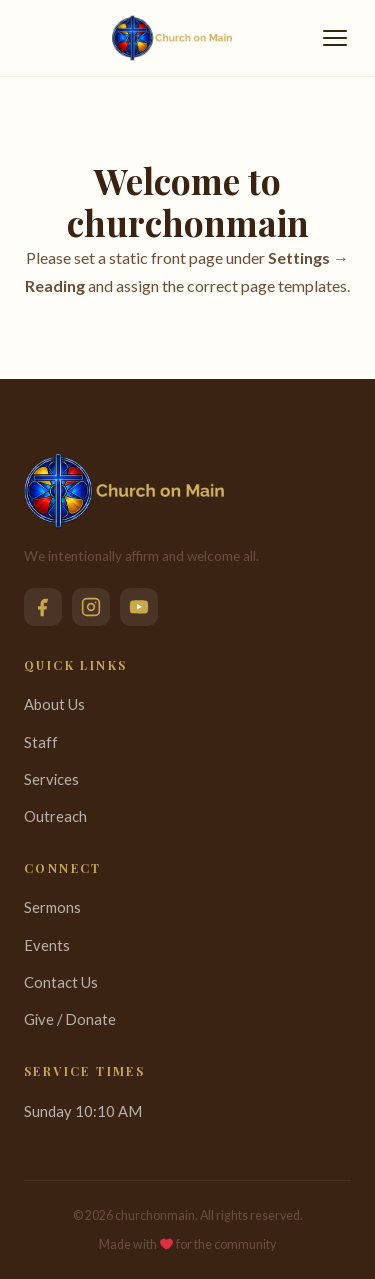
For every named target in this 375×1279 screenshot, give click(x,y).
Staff (41, 742)
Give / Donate (70, 1019)
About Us (54, 704)
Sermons (52, 907)
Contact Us (61, 982)
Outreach (55, 816)
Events (47, 945)
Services (51, 779)
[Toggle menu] (335, 38)
